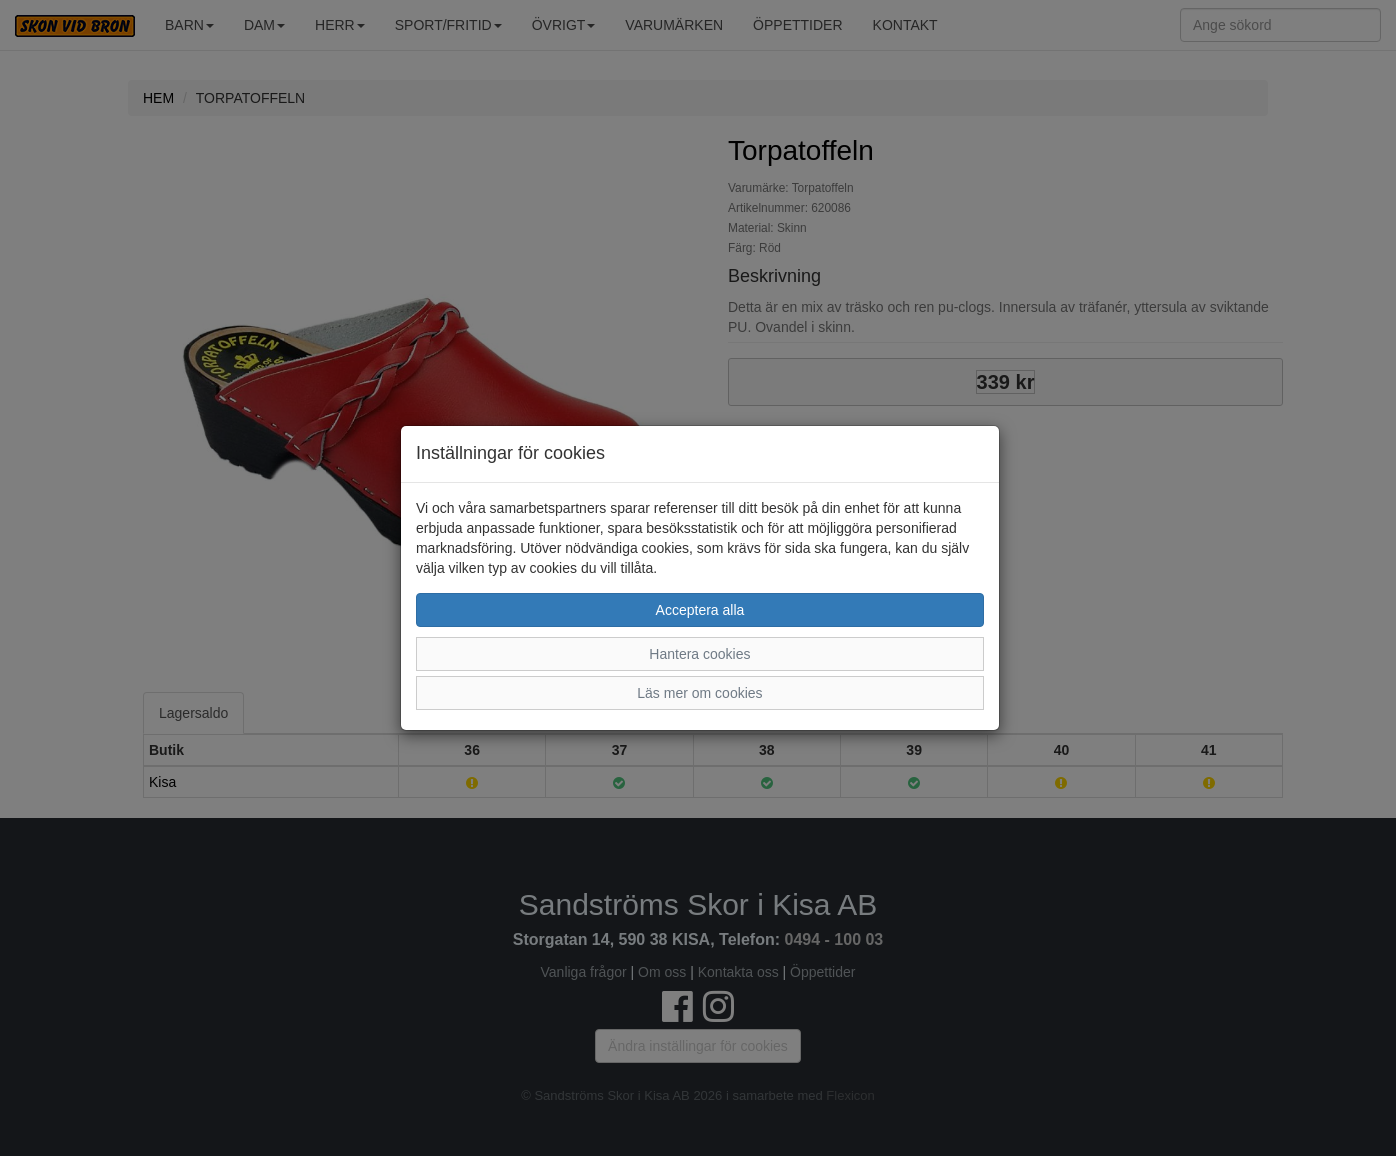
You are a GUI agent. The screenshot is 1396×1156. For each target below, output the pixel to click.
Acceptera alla (700, 610)
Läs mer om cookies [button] (699, 693)
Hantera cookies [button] (699, 654)
